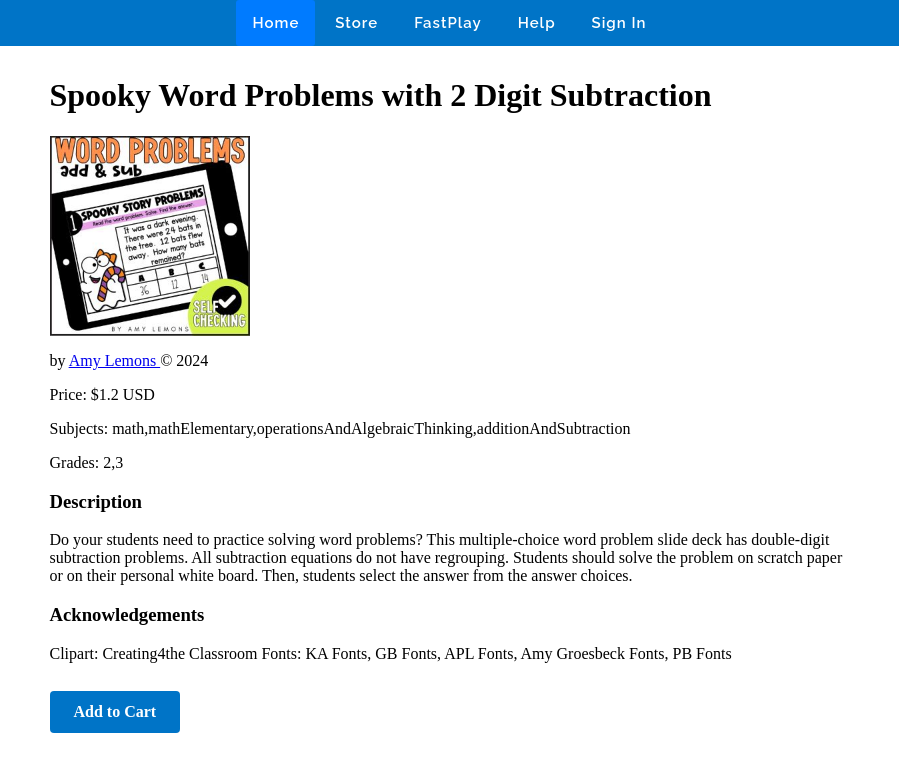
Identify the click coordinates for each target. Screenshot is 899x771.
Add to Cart (115, 711)
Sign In (619, 23)
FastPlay (448, 23)
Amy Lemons (115, 360)
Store (356, 23)
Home (275, 23)
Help (537, 23)
